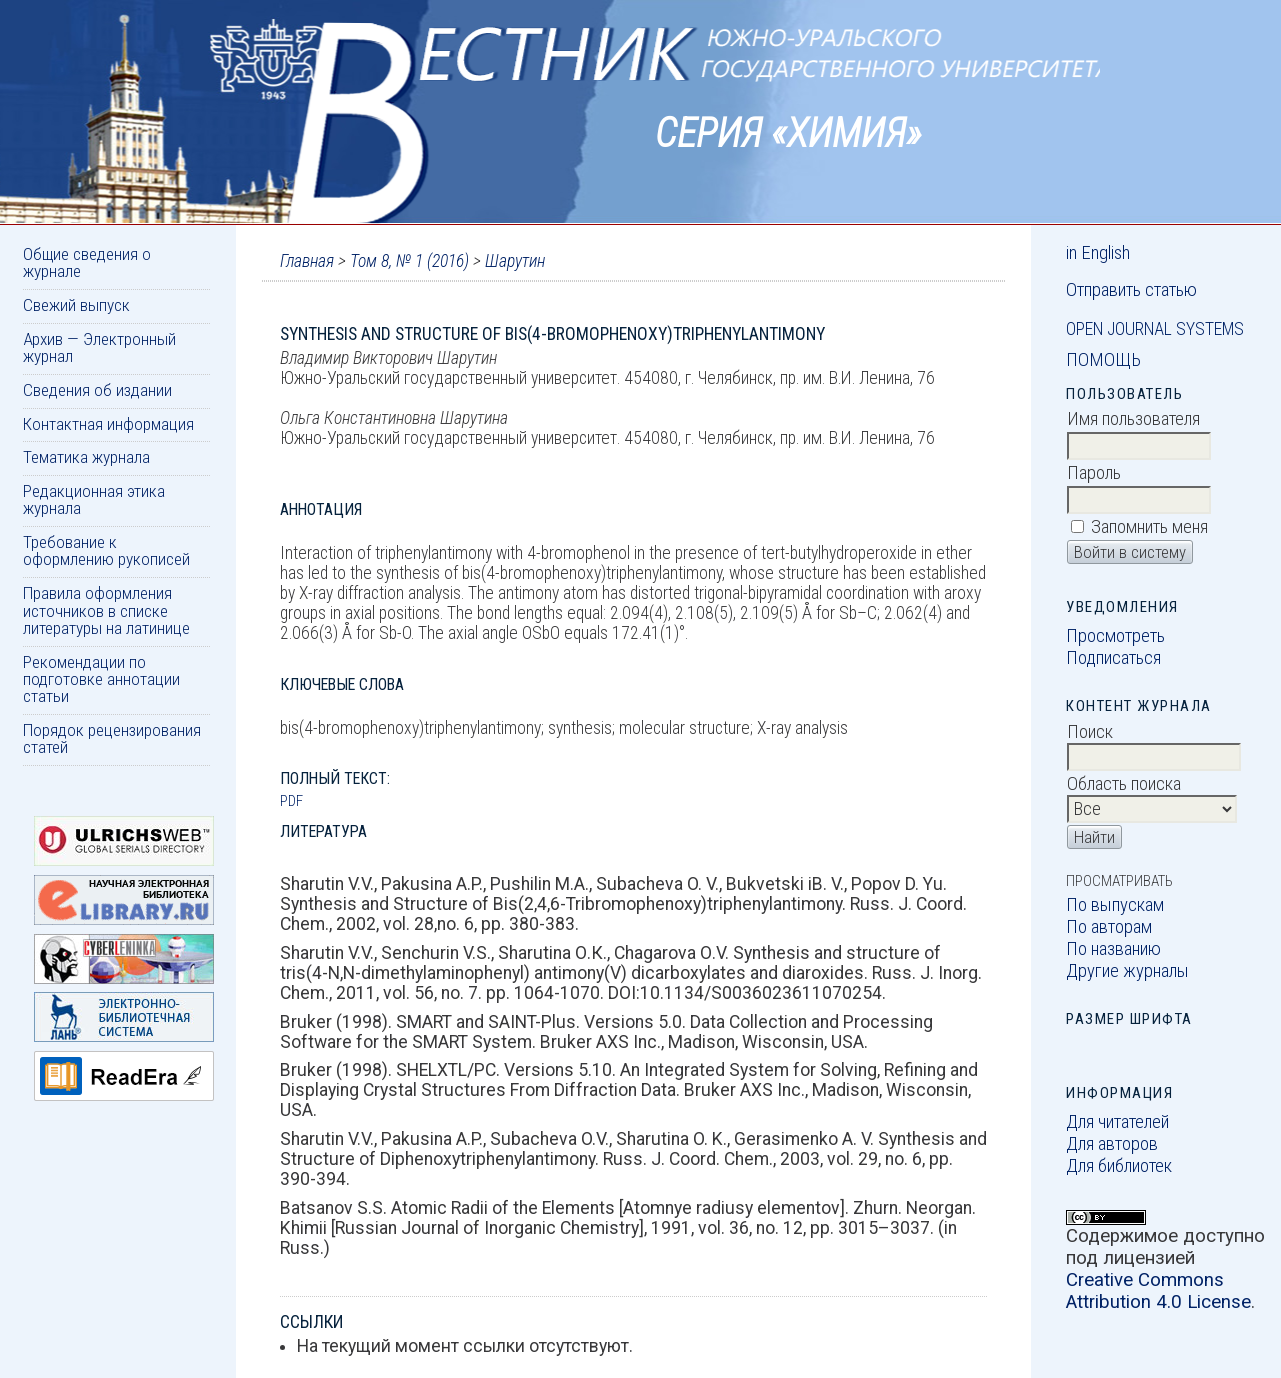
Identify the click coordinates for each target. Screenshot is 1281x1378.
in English (1098, 253)
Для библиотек (1119, 1166)
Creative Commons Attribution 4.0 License (1158, 1291)
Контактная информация (108, 424)
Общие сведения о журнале (87, 262)
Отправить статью (1131, 290)
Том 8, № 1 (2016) (409, 261)
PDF (291, 801)
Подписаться (1113, 658)
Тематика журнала (86, 457)
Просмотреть (1115, 636)
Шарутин (515, 261)
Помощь (1103, 360)
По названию (1113, 949)
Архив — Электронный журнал (99, 347)
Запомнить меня (1149, 527)
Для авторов (1112, 1144)
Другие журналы (1127, 971)
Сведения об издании (97, 390)
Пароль (1094, 473)
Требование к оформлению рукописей (106, 550)
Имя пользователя (1133, 419)
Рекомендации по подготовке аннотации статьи (101, 679)
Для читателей (1117, 1122)
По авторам (1109, 927)
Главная (307, 261)
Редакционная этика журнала (94, 499)
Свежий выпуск (76, 305)
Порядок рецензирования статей (112, 738)
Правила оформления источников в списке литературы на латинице (106, 610)
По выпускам (1115, 905)
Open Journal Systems (1155, 329)
